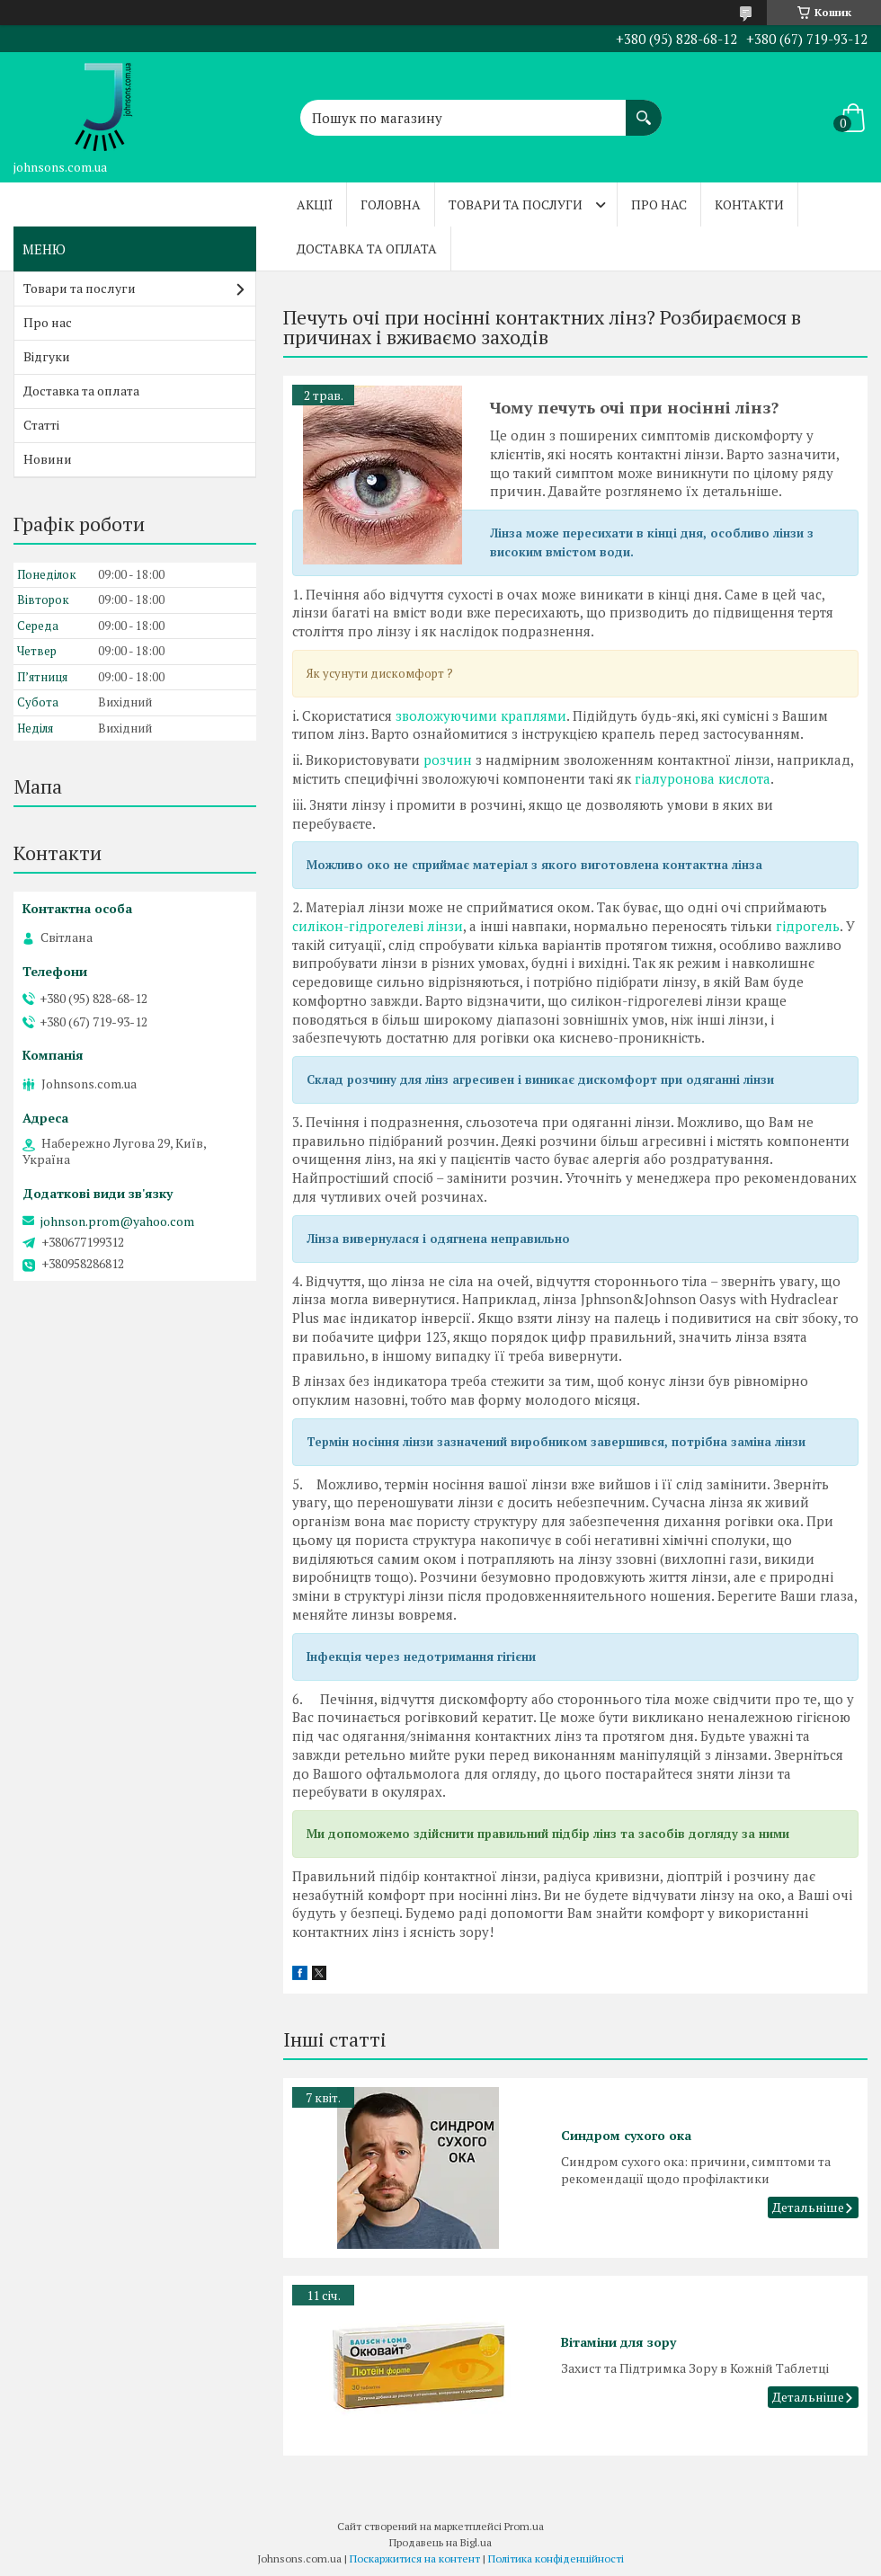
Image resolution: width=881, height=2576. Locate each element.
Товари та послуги (516, 204)
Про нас (659, 204)
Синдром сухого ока (626, 2135)
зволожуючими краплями (481, 715)
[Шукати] (644, 109)
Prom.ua (524, 2526)
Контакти (749, 204)
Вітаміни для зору (618, 2341)
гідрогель (808, 926)
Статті (41, 424)
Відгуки (46, 356)
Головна (390, 204)
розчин (447, 759)
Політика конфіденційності (556, 2558)
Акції (315, 204)
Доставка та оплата (367, 248)
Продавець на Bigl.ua (440, 2542)
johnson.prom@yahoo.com (117, 1221)
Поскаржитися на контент (415, 2558)
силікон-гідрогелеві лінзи (377, 926)
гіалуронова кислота (702, 778)
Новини (47, 458)
